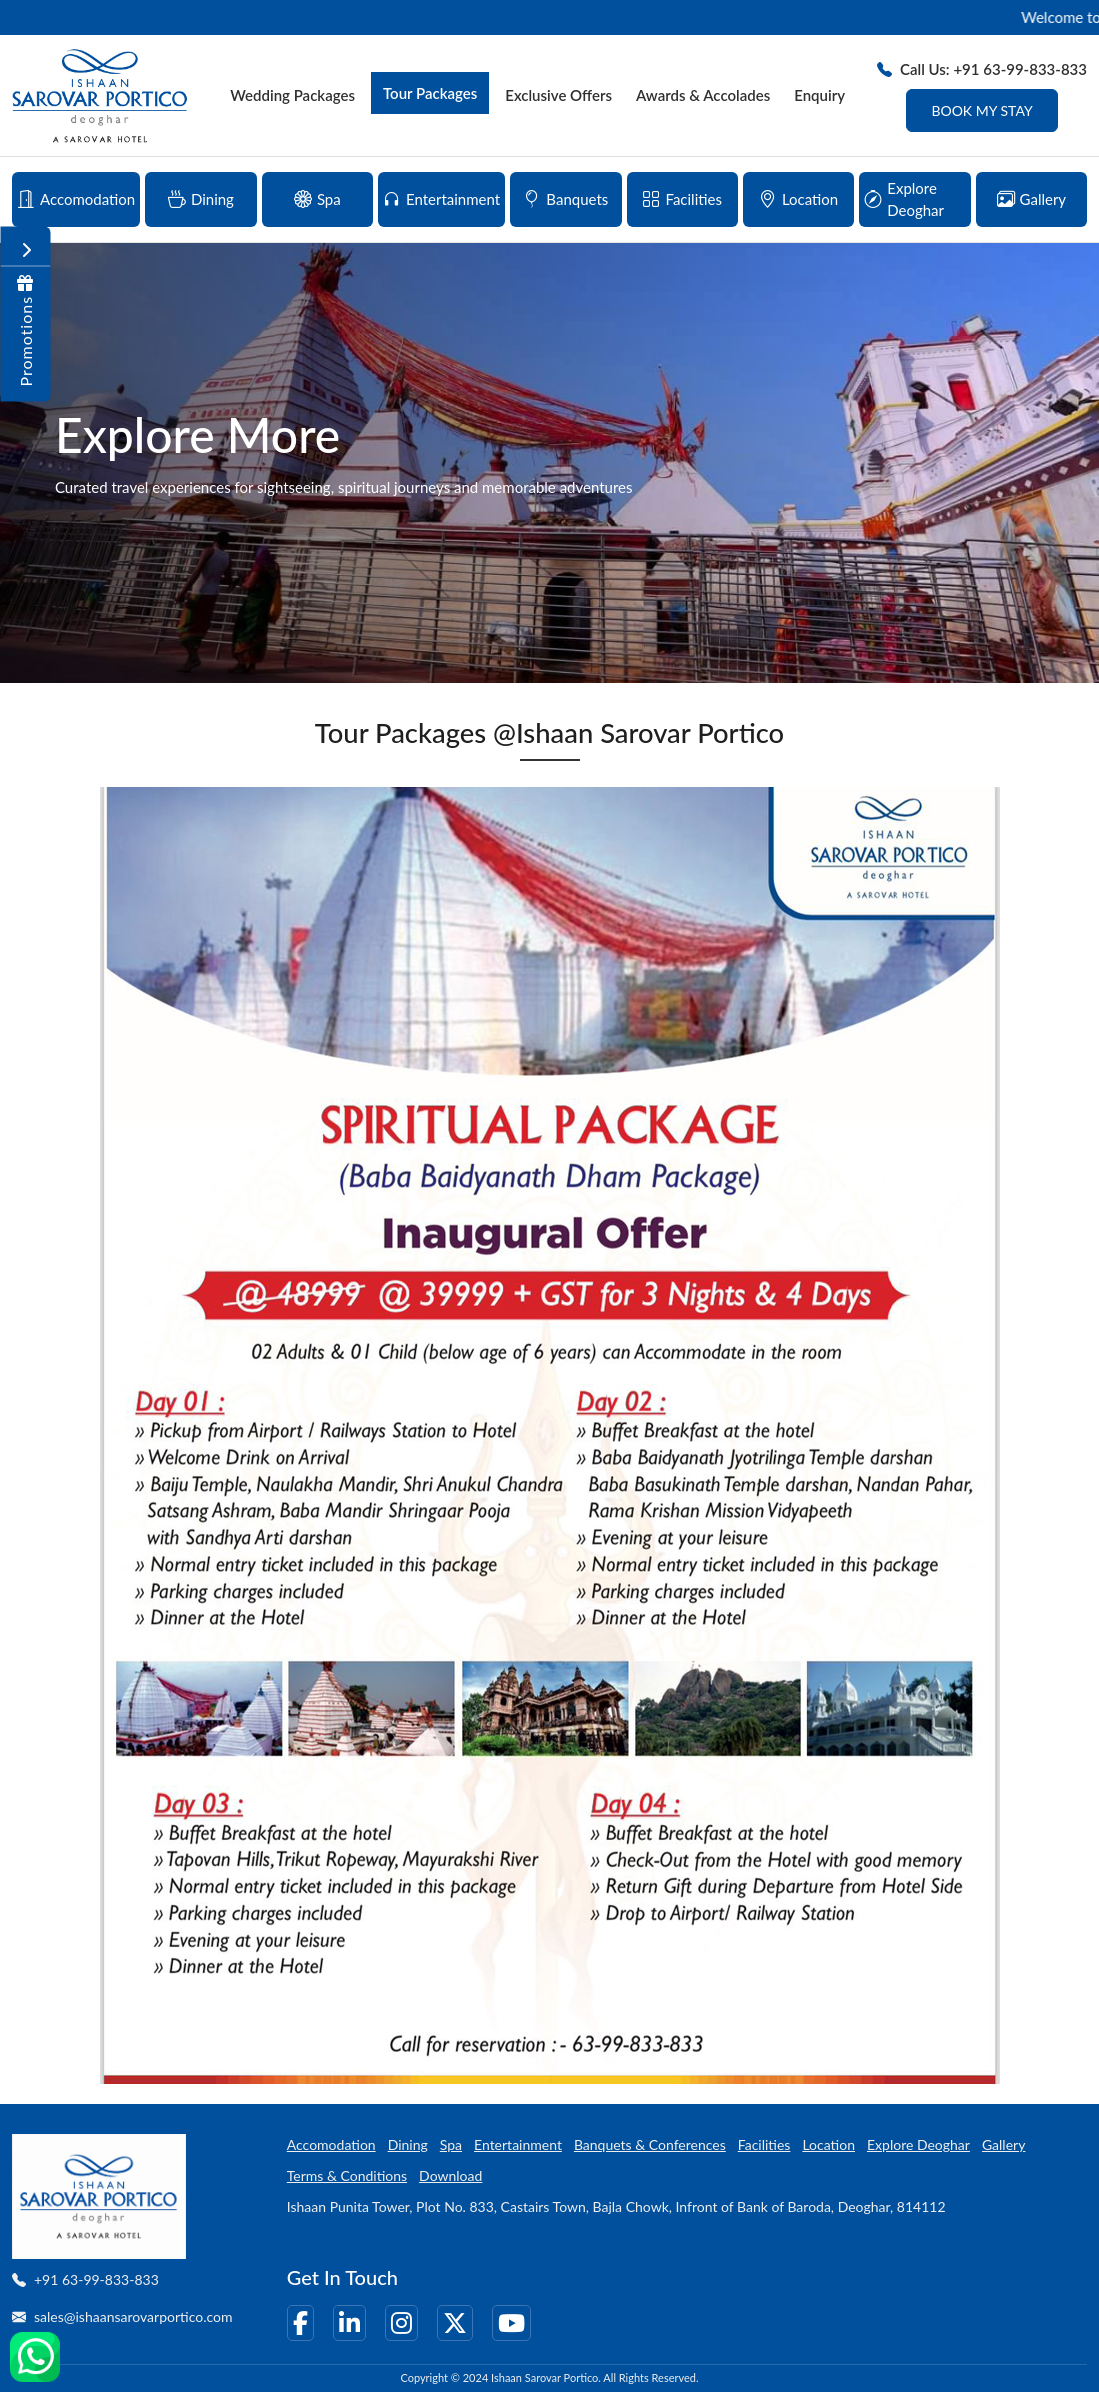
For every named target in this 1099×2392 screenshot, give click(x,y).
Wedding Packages (292, 95)
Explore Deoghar (918, 2144)
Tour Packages (430, 93)
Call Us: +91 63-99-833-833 (982, 69)
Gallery (1003, 2144)
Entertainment (518, 2144)
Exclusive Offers (558, 95)
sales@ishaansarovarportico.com (133, 2316)
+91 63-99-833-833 (96, 2279)
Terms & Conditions (347, 2175)
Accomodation (331, 2144)
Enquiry (819, 95)
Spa (451, 2144)
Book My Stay (981, 110)
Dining (408, 2144)
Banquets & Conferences (650, 2144)
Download (450, 2175)
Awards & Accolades (703, 95)
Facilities (764, 2144)
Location (828, 2144)
